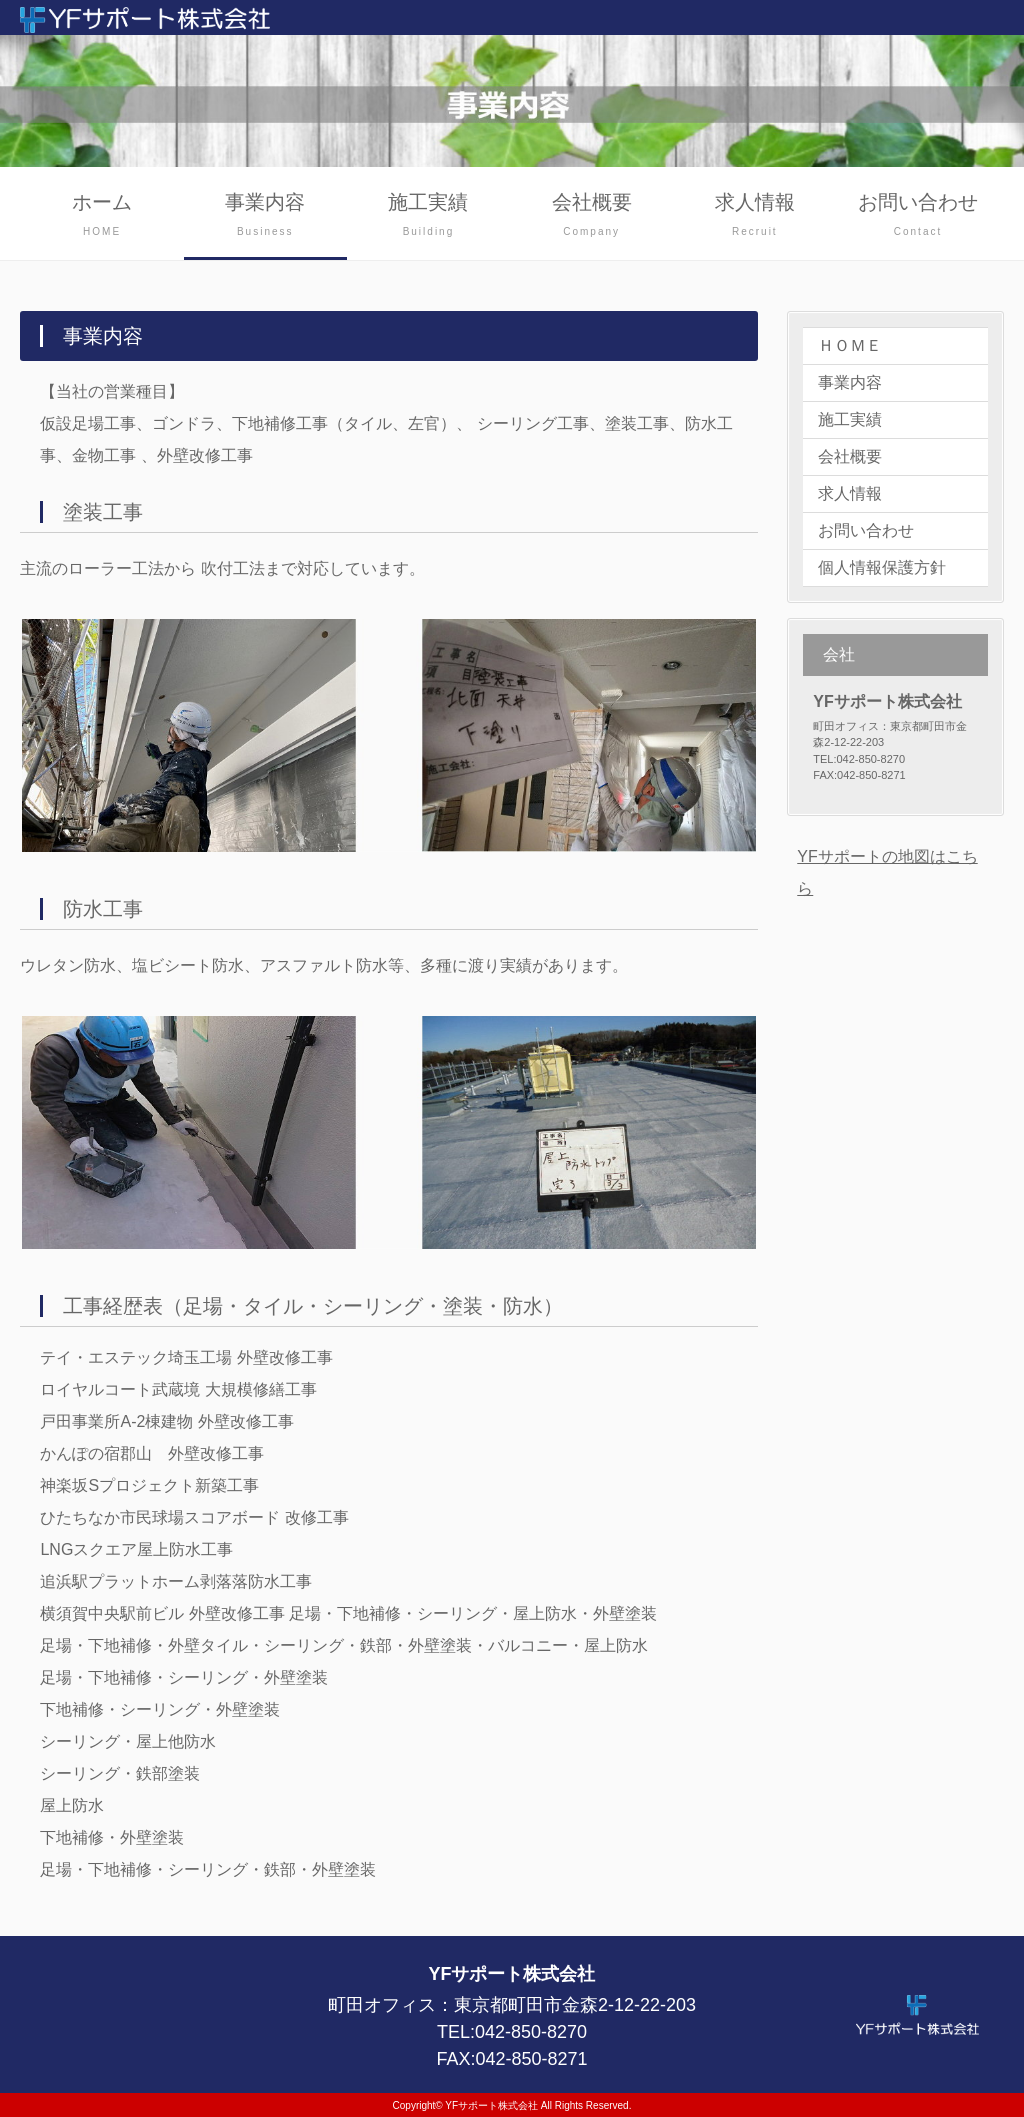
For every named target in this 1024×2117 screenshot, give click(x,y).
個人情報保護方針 (882, 567)
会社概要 (591, 216)
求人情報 (754, 216)
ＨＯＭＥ (850, 345)
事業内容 (265, 216)
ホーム (101, 216)
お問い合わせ (917, 216)
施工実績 (428, 216)
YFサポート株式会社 (491, 2105)
